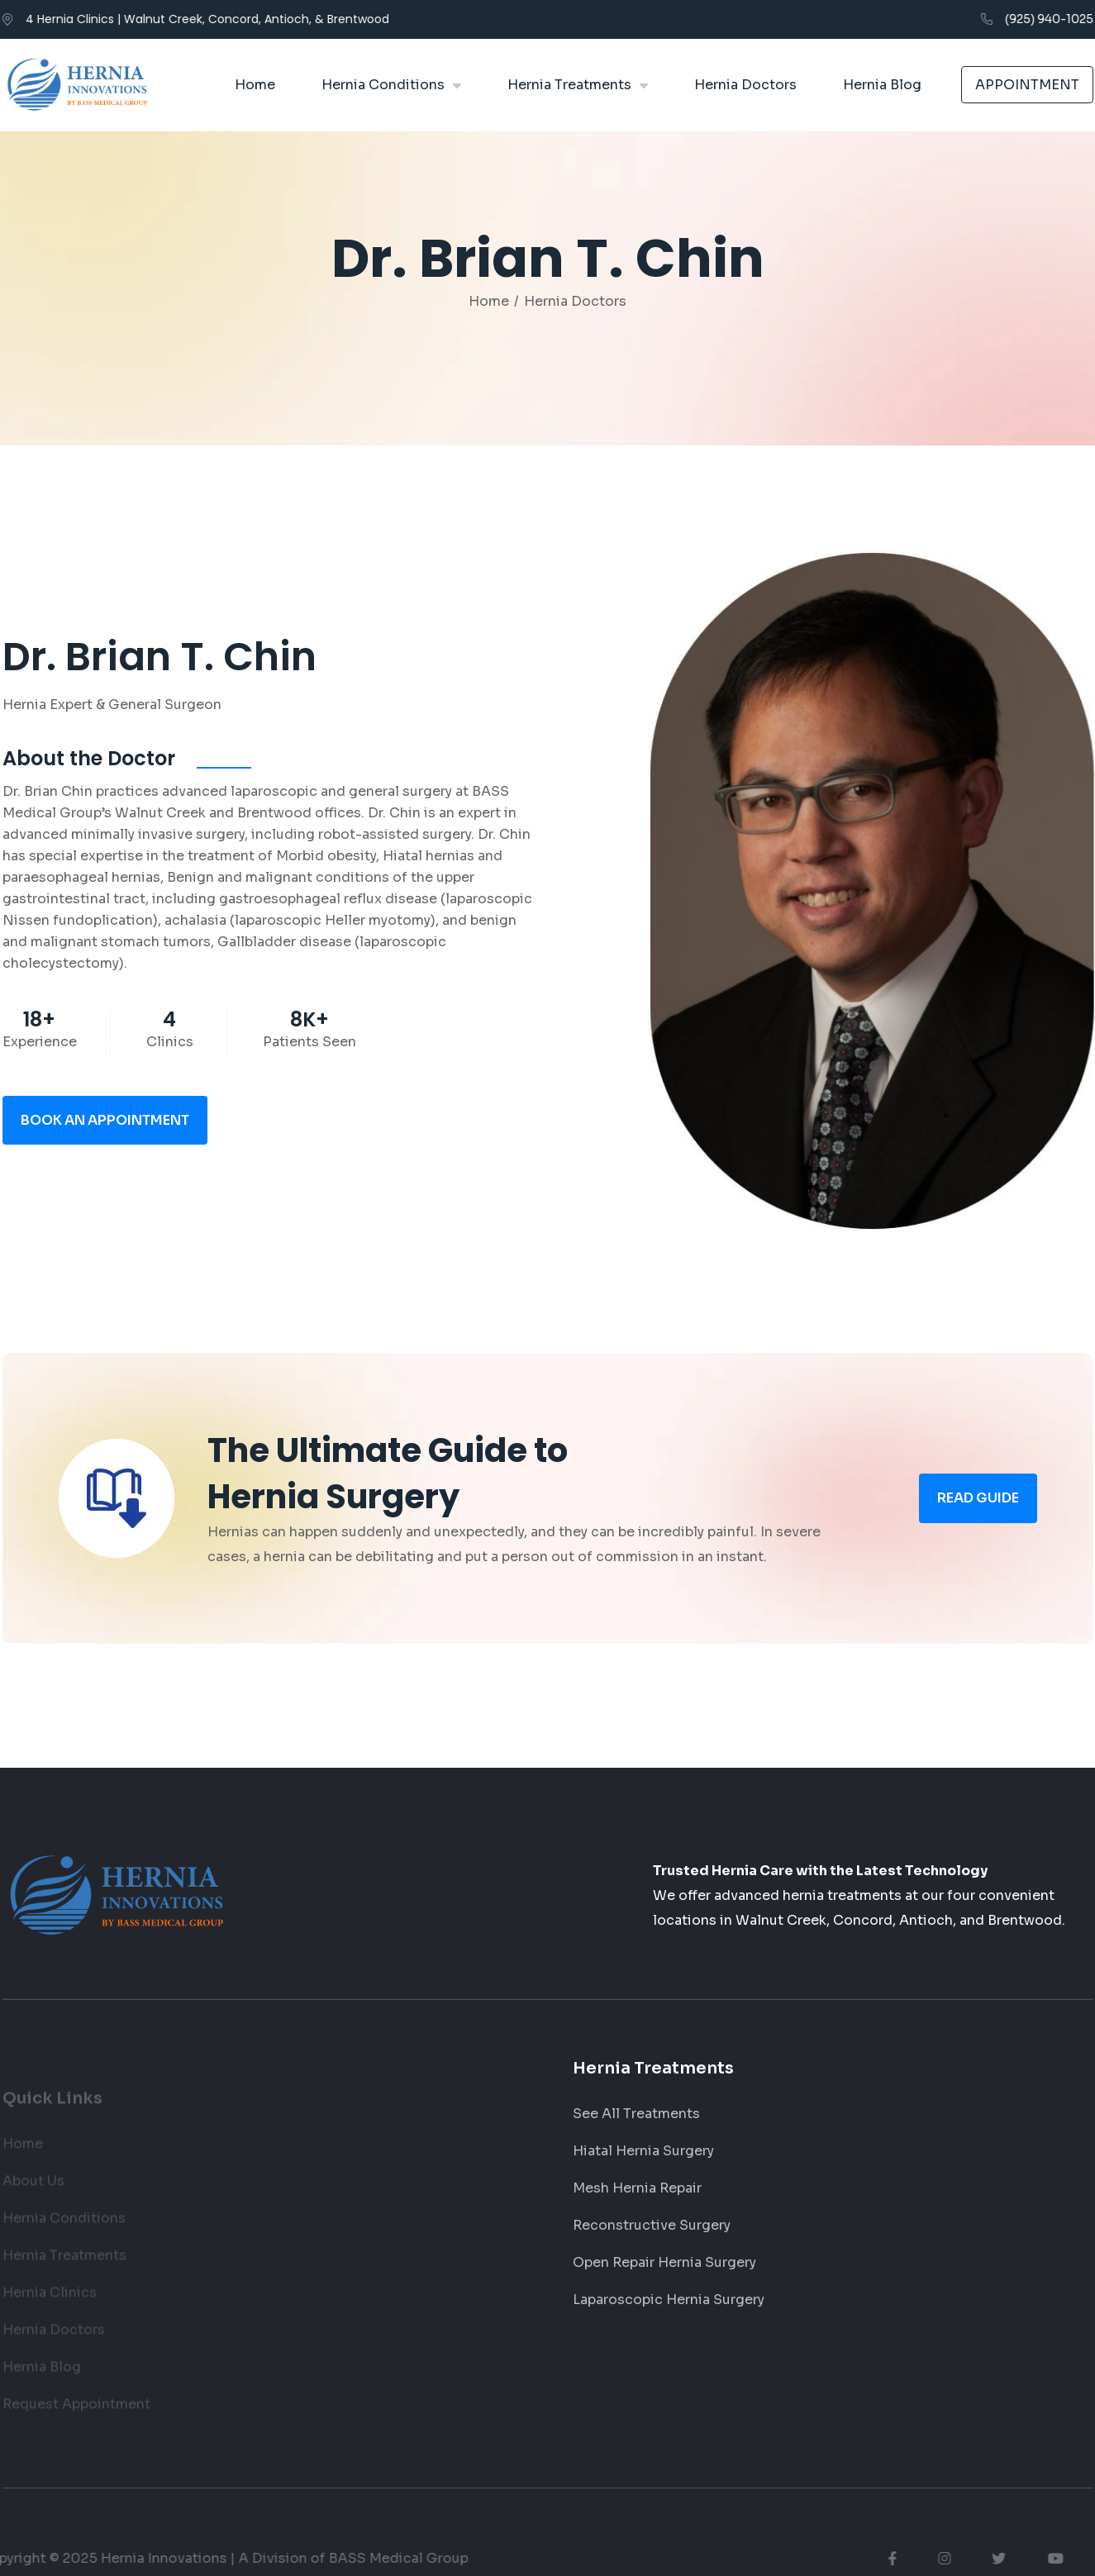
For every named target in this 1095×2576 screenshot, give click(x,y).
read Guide (978, 1509)
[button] (391, 85)
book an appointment (105, 1131)
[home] (76, 85)
